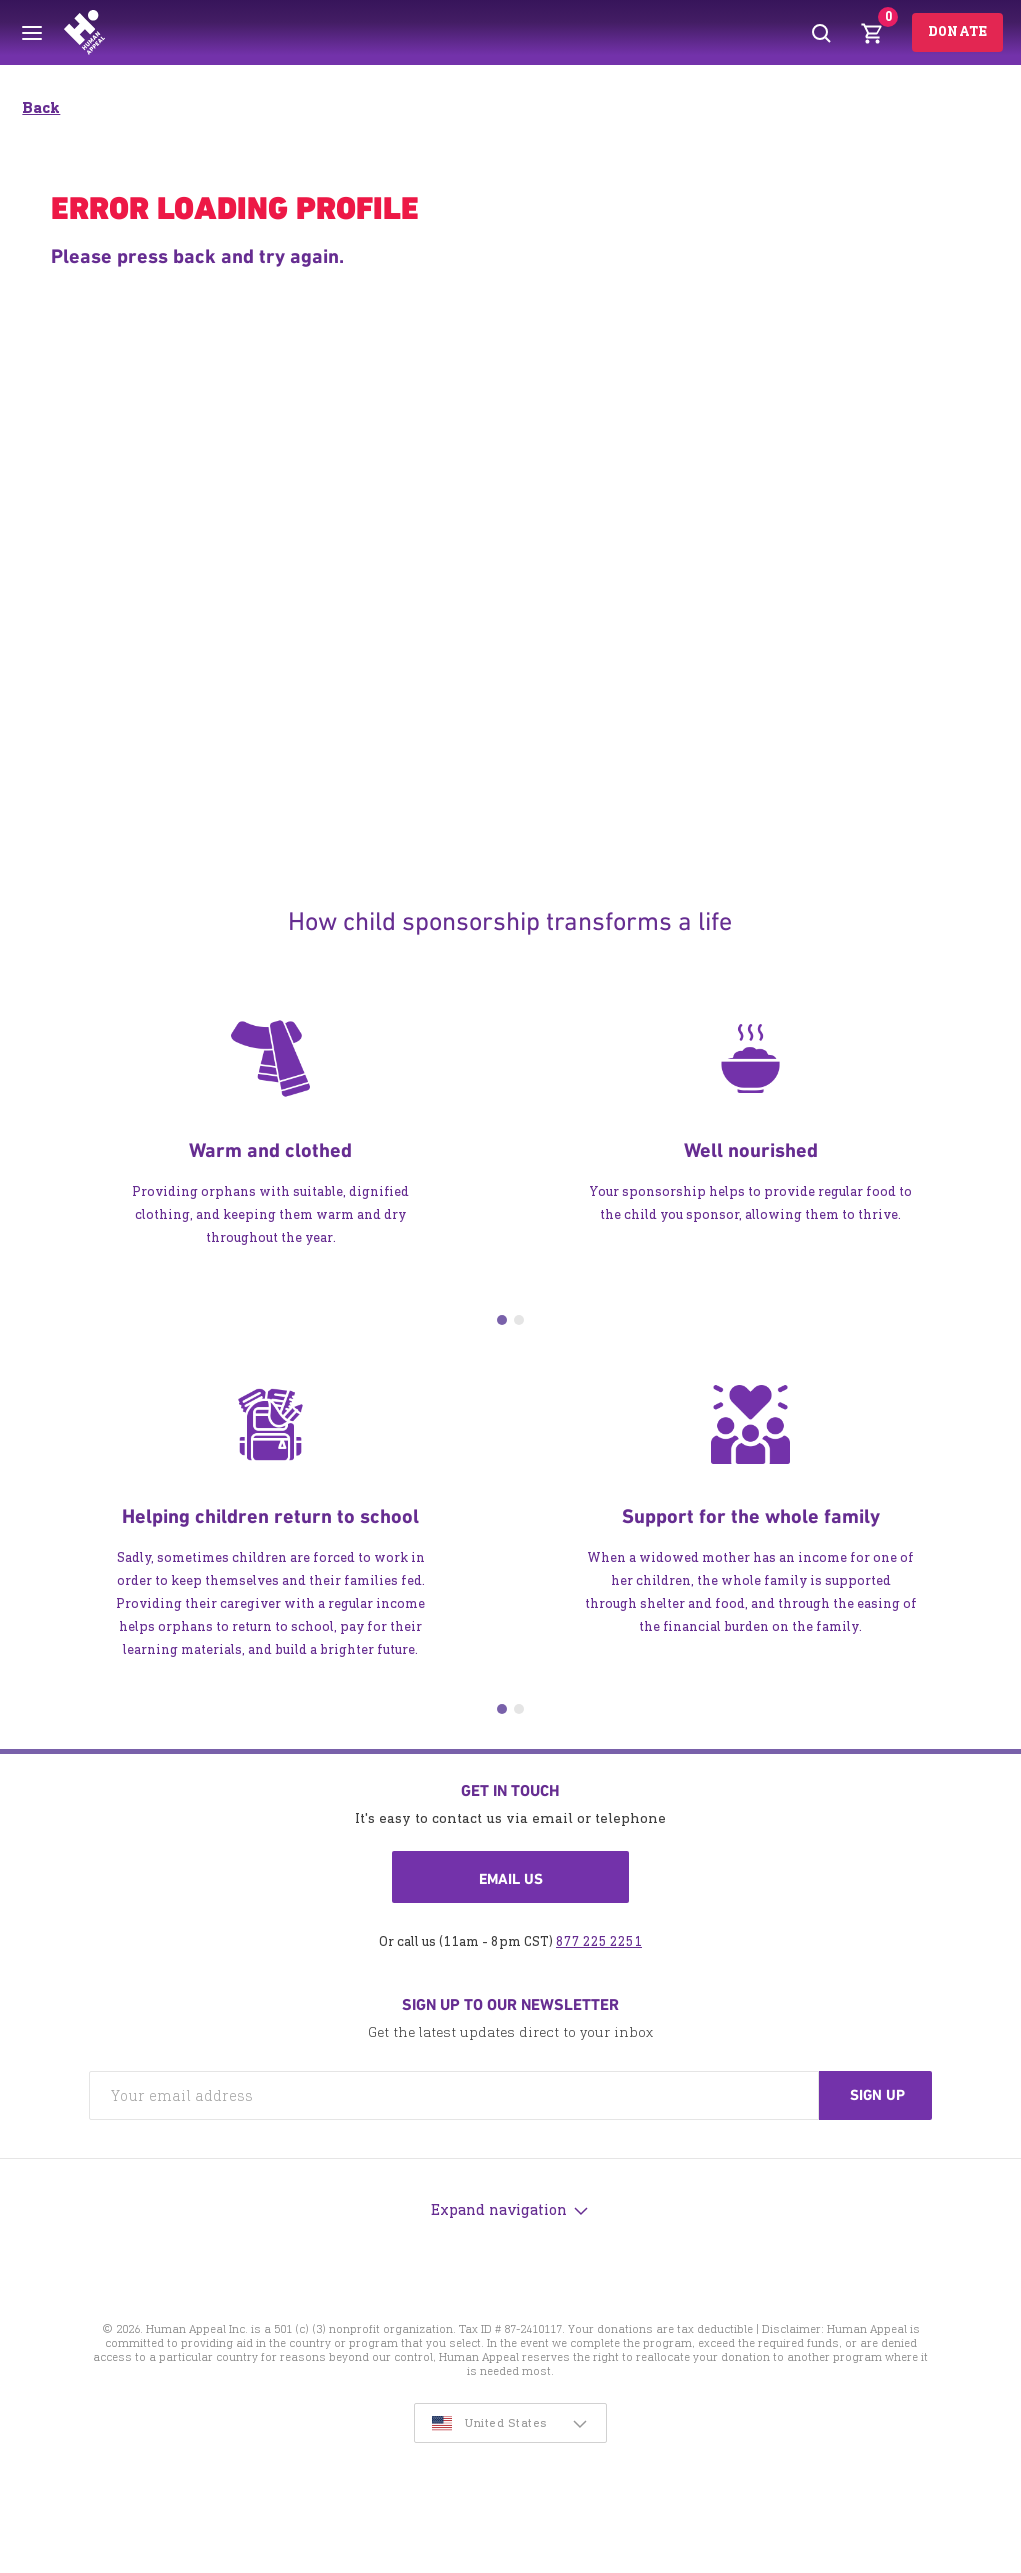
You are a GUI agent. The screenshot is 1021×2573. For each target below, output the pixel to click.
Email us (511, 1879)
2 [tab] (519, 1320)
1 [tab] (502, 1320)
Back (41, 107)
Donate (957, 31)
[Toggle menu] (32, 33)
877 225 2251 (599, 1941)
